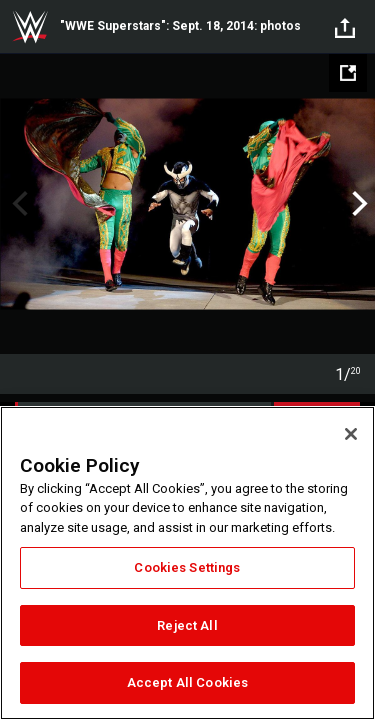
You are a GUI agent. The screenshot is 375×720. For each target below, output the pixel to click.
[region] (187, 563)
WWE (30, 27)
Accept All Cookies (187, 682)
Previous (17, 204)
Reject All (187, 625)
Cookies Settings (187, 567)
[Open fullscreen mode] (348, 73)
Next (357, 204)
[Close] (351, 434)
